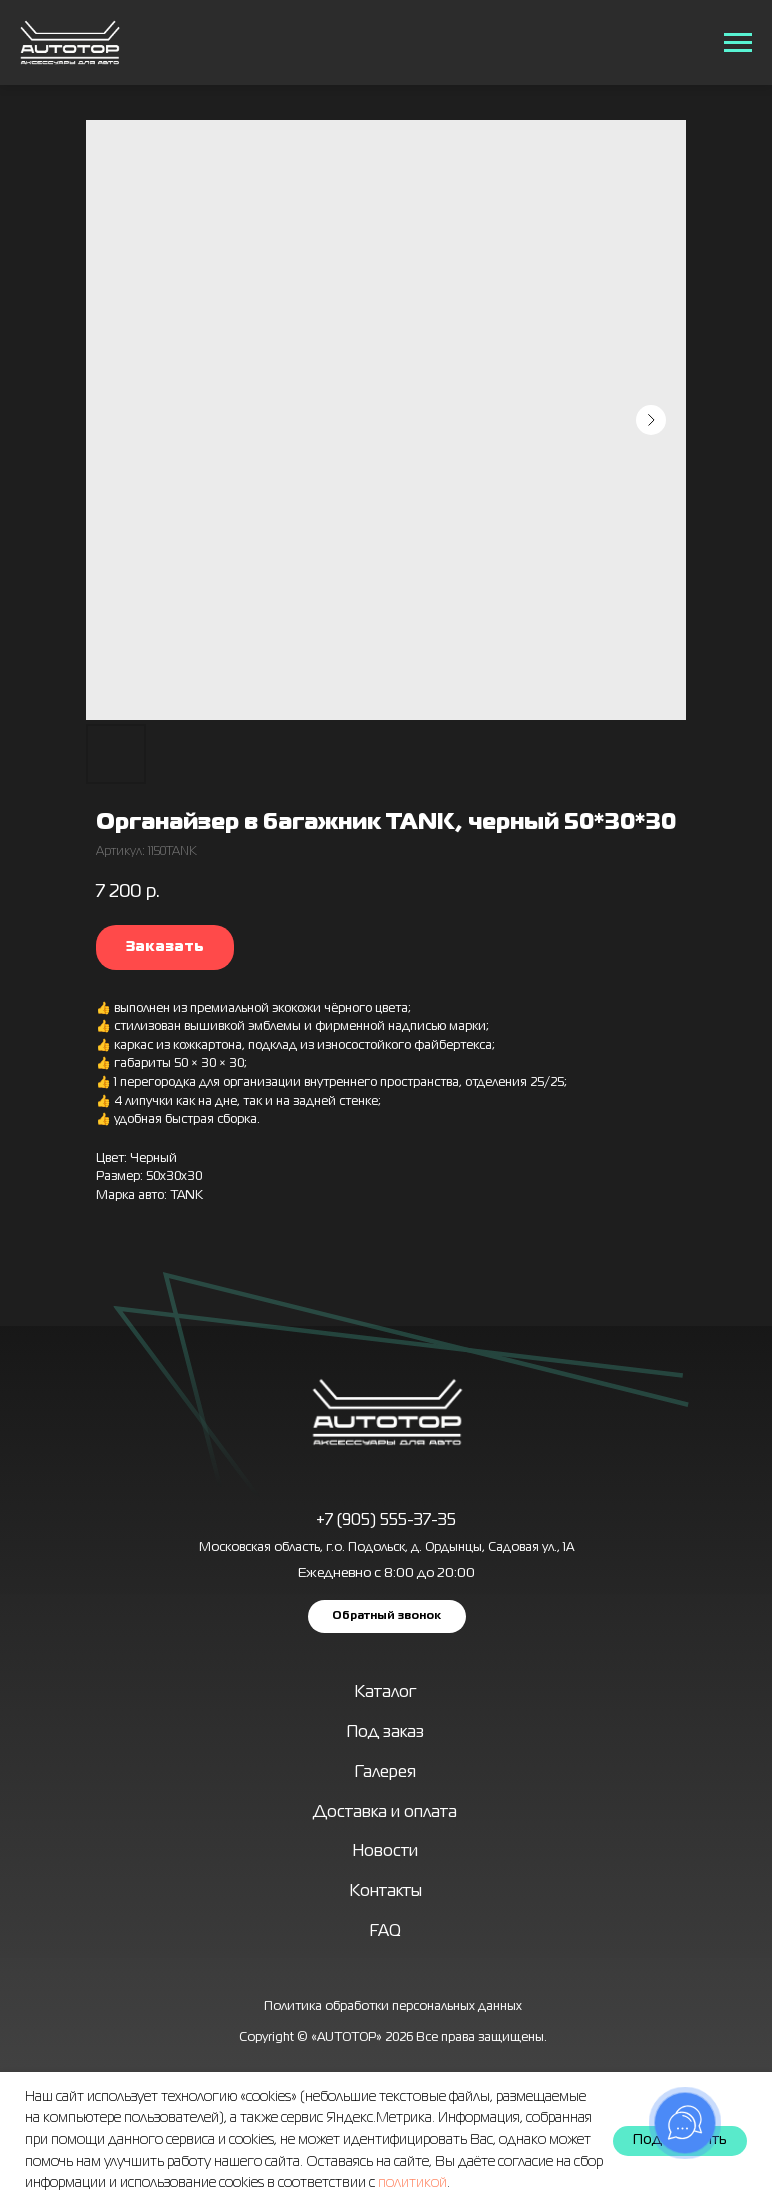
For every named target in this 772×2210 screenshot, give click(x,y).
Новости (385, 1852)
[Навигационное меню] (738, 43)
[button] (387, 1616)
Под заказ (385, 1733)
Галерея (385, 1773)
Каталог (385, 1693)
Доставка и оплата (385, 1813)
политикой (412, 2183)
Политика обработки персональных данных (393, 2007)
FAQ (385, 1932)
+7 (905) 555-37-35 (386, 1521)
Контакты (386, 1892)
